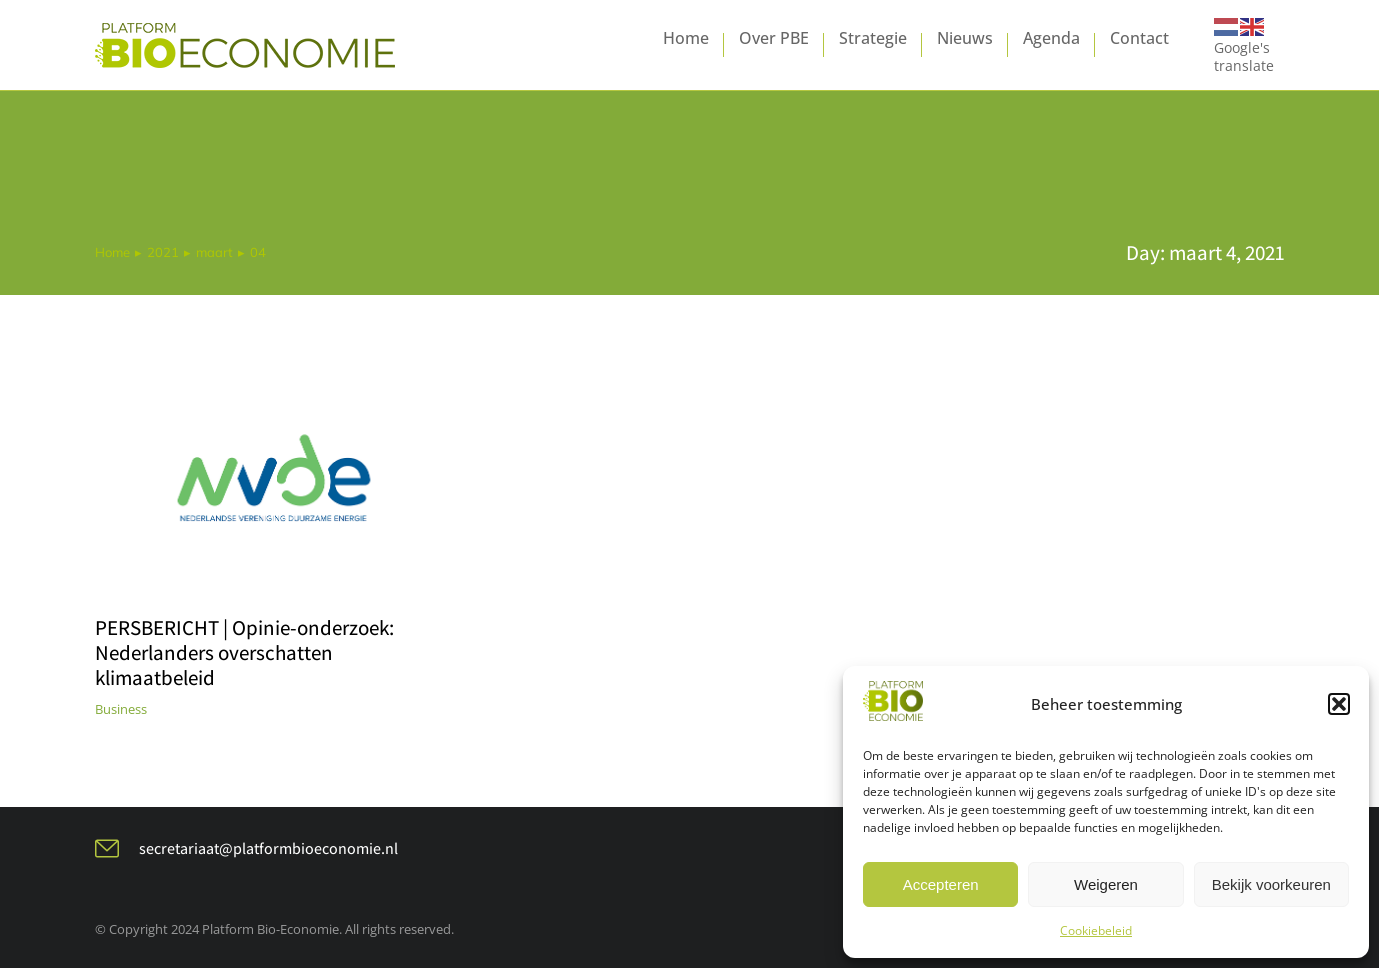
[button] (1339, 704)
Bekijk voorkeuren (1271, 884)
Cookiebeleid (1096, 930)
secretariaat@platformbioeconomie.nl (268, 848)
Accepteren (941, 884)
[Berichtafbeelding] (273, 487)
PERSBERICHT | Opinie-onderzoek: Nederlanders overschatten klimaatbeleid (244, 652)
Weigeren (1106, 884)
